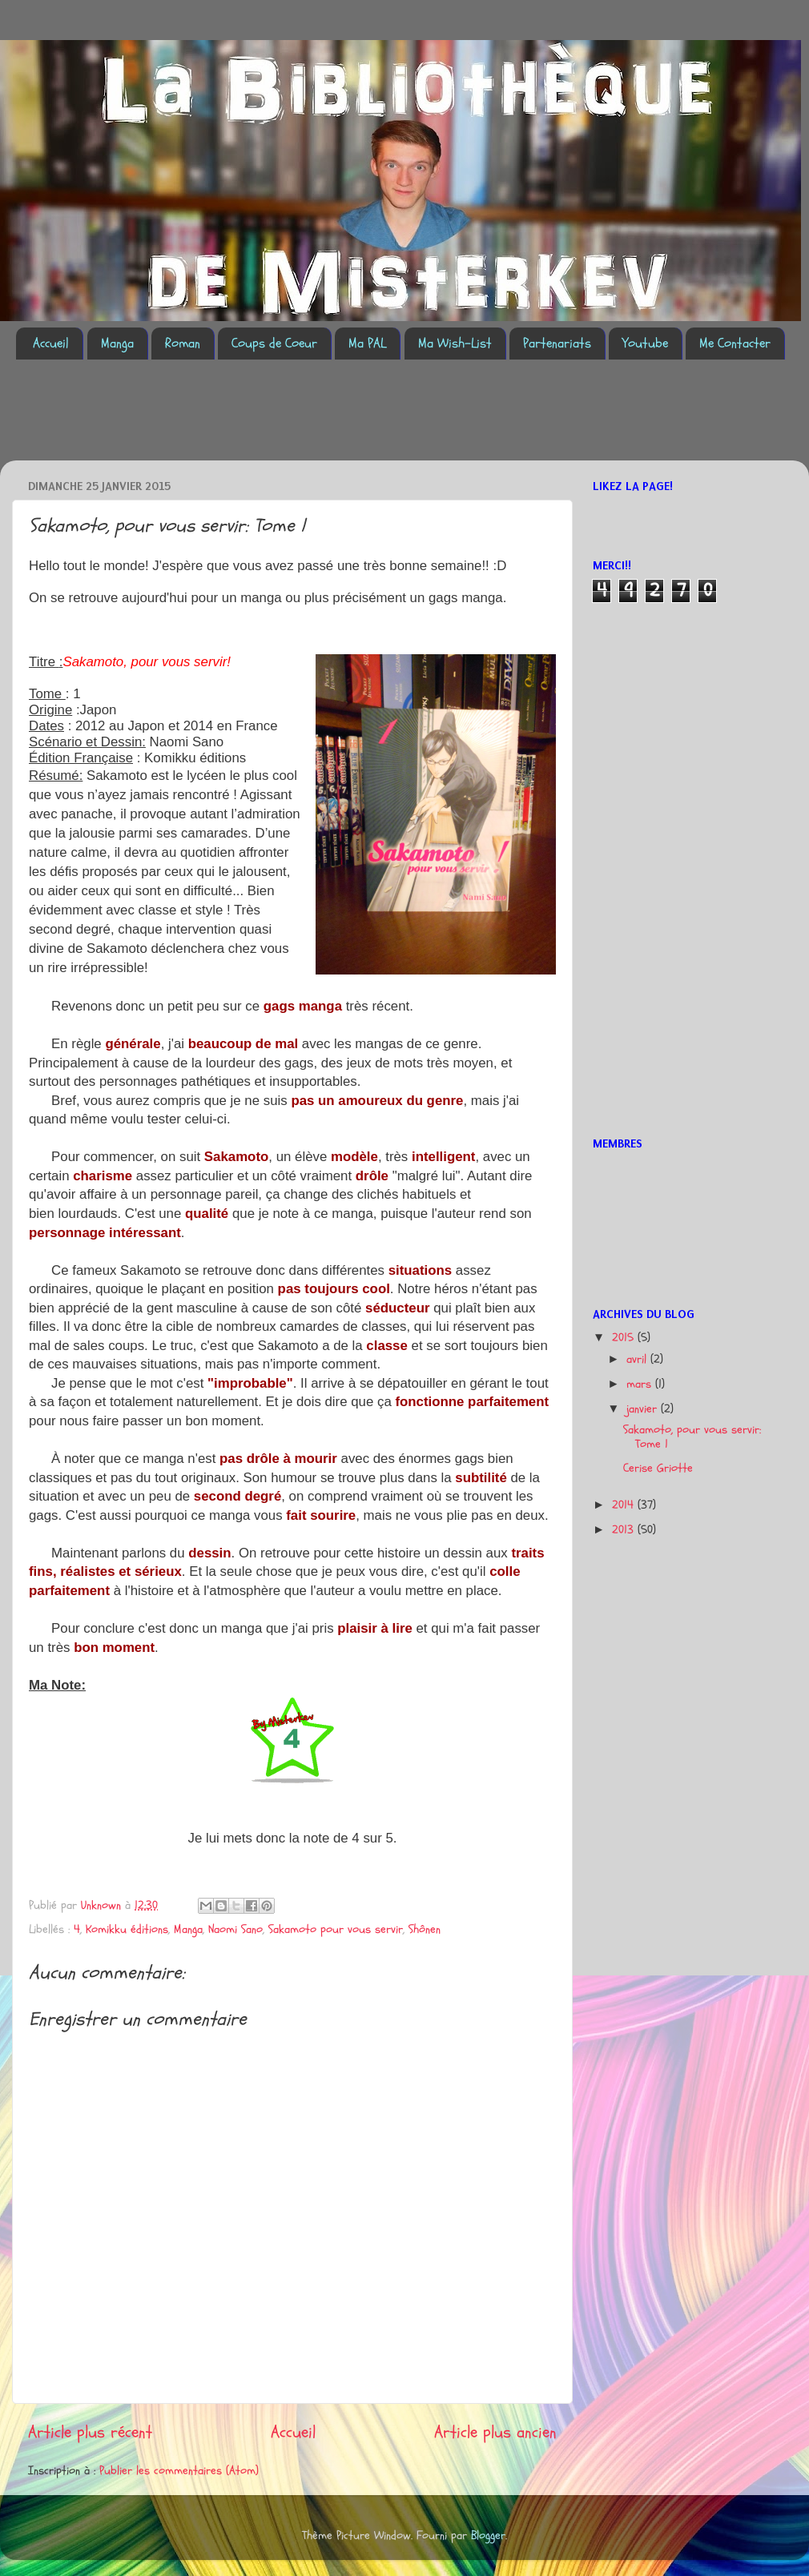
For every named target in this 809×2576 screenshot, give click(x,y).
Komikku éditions (127, 1929)
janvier (643, 1409)
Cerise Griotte (658, 1468)
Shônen (425, 1929)
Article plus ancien (495, 2432)
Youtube (645, 343)
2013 (625, 1529)
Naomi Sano (235, 1929)
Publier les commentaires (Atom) (179, 2470)
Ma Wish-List (455, 343)
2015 (625, 1337)
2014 (625, 1505)
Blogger (488, 2535)
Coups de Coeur (274, 343)
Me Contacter (735, 343)
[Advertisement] (307, 420)
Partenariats (557, 343)
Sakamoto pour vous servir (335, 1929)
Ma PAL (367, 343)
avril (638, 1359)
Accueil (51, 343)
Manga (117, 343)
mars (640, 1384)
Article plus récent (90, 2432)
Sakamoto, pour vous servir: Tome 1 (692, 1437)
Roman (182, 343)
